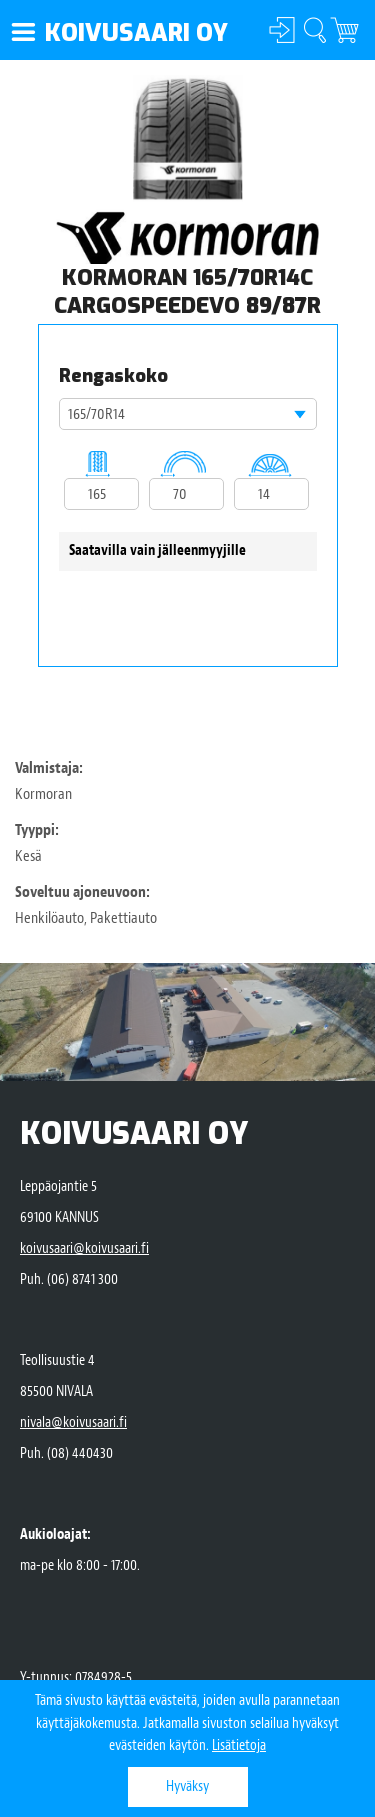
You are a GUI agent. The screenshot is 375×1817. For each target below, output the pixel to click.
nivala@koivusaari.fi (73, 1422)
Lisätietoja (239, 1745)
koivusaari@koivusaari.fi (84, 1248)
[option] (188, 138)
